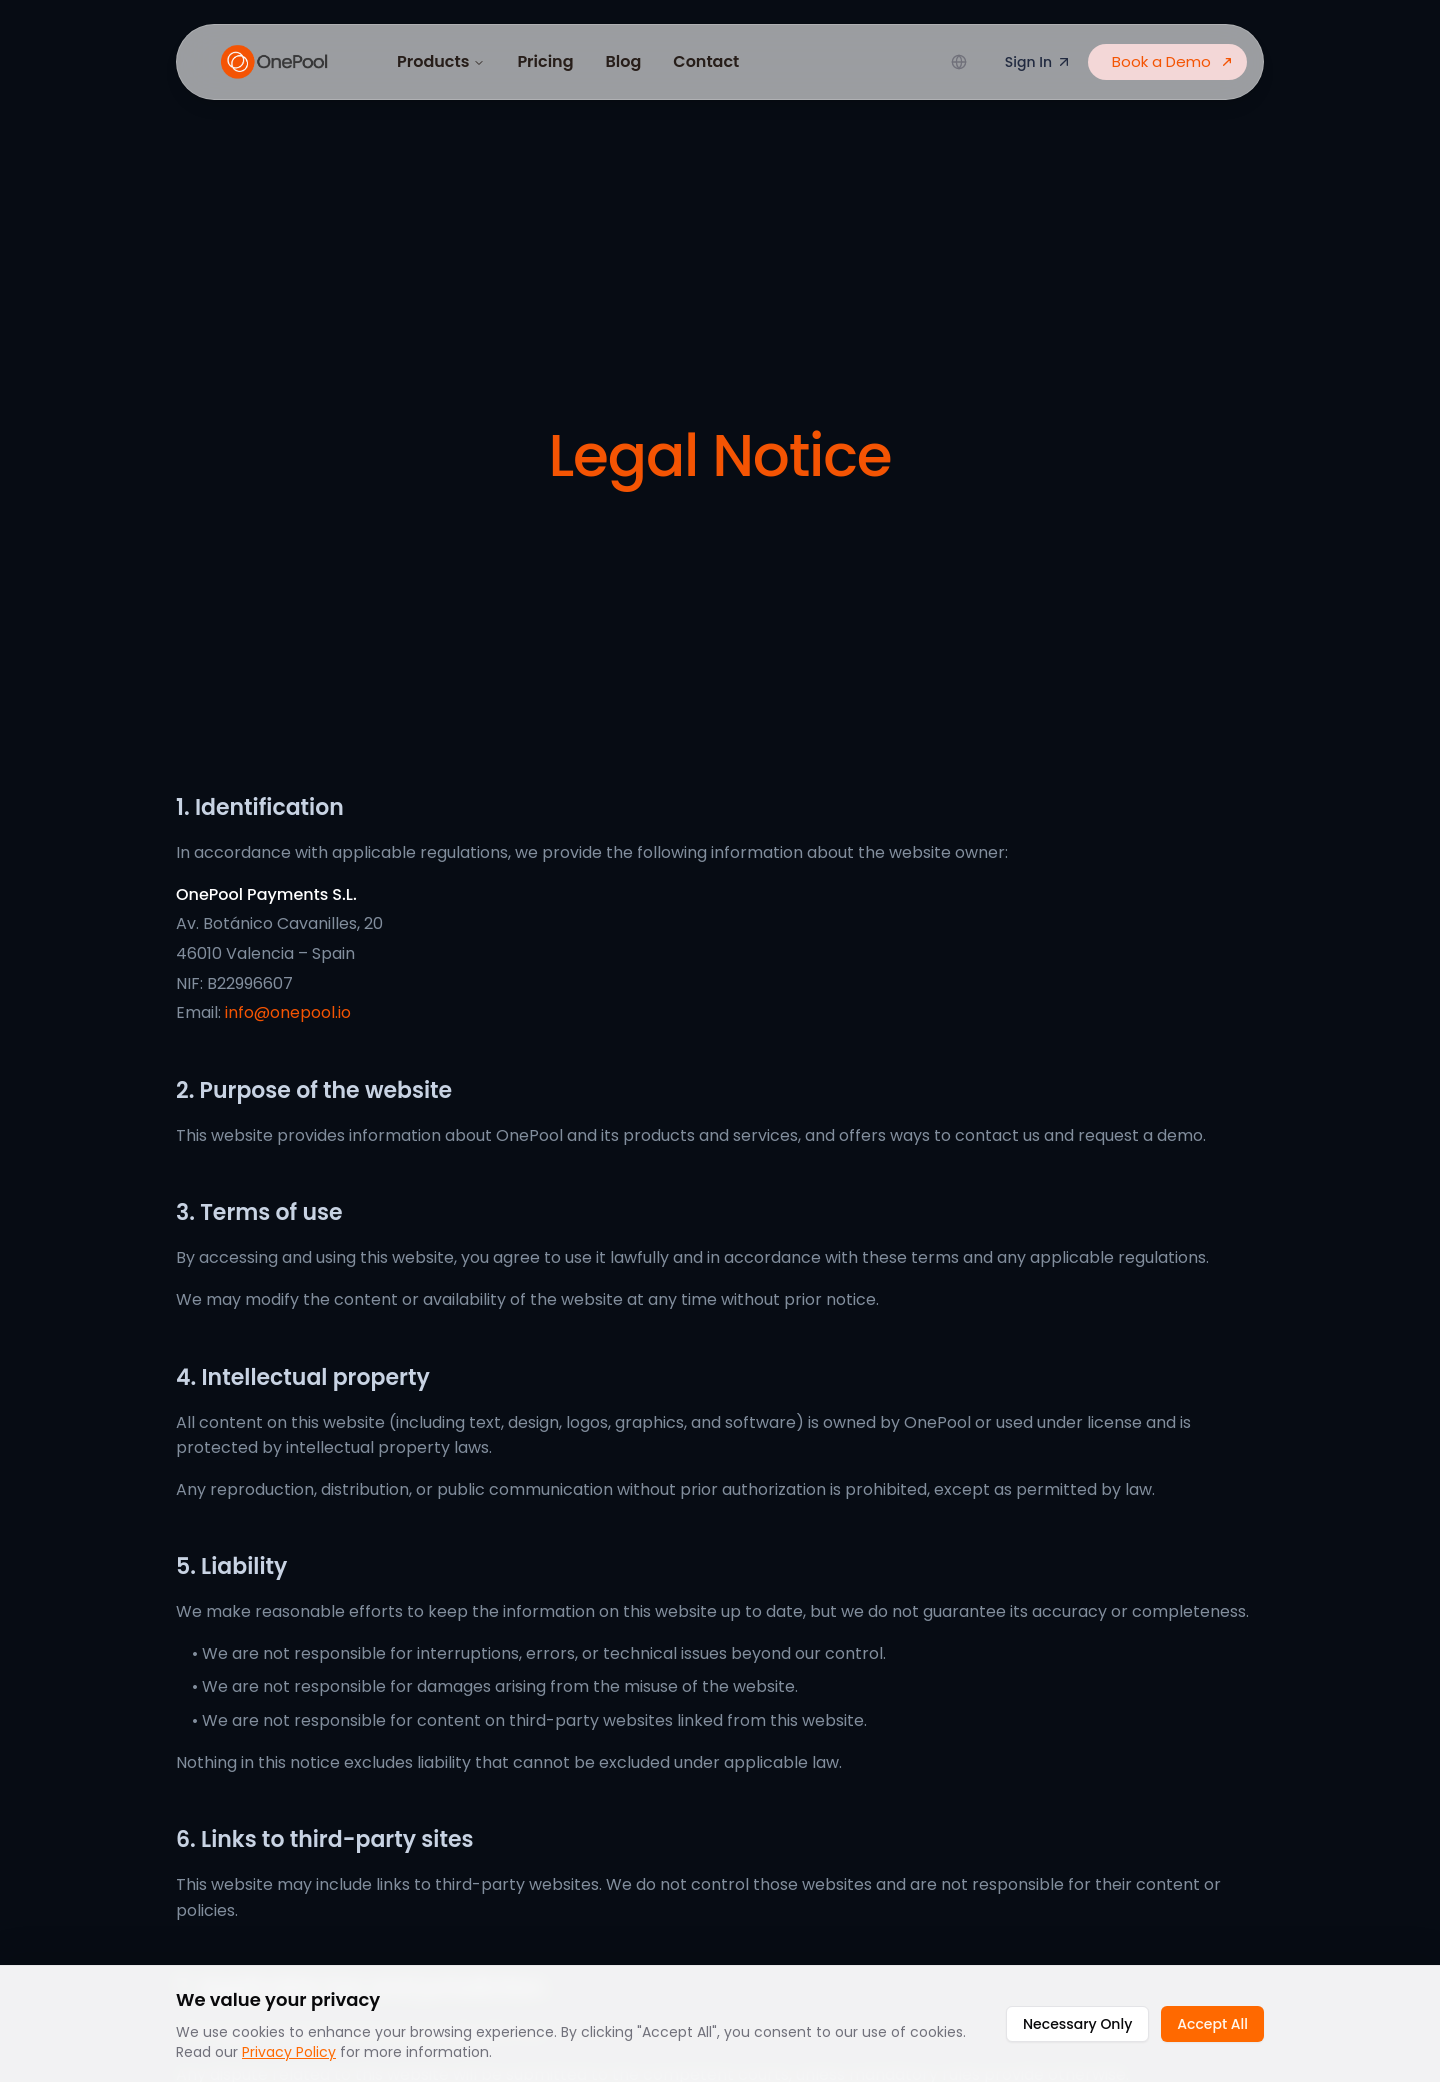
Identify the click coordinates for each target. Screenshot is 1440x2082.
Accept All (1212, 2024)
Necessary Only (1077, 2024)
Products (441, 61)
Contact (706, 61)
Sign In (1038, 62)
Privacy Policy (289, 2052)
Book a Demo (1173, 61)
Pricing (545, 61)
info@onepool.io (288, 1012)
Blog (624, 61)
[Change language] (959, 62)
